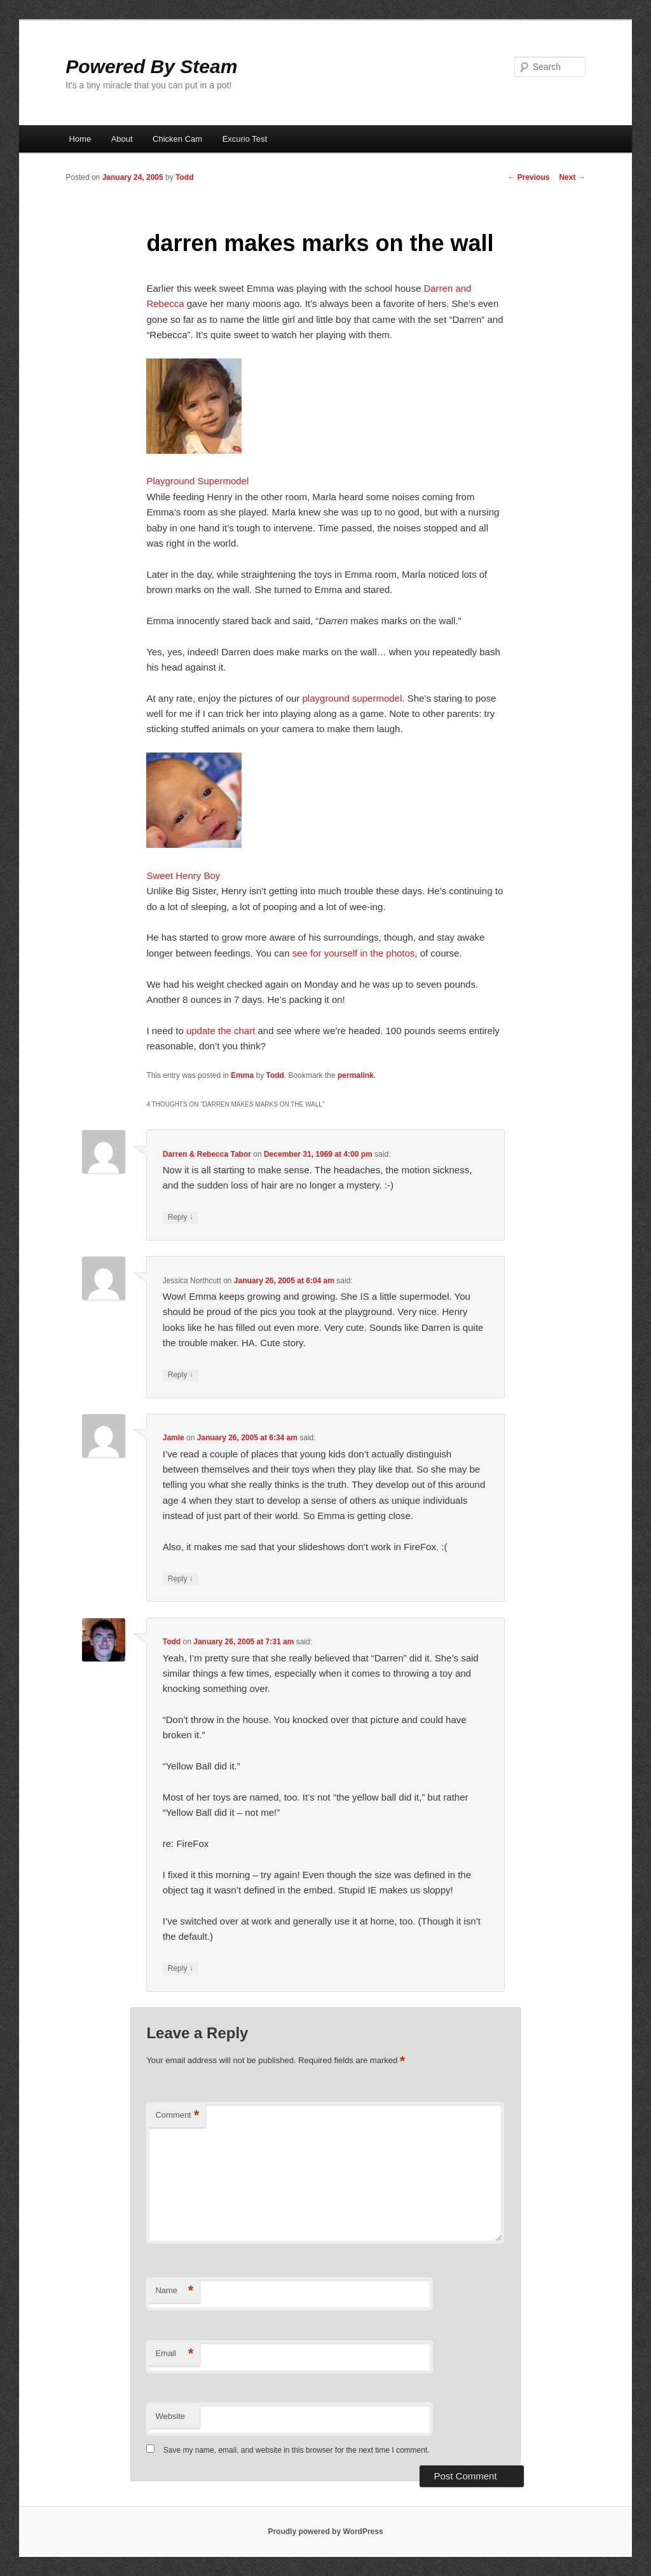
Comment (177, 2115)
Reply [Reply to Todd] (180, 1969)
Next (572, 177)
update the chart (220, 1030)
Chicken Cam (177, 139)
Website (170, 2416)
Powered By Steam (151, 66)
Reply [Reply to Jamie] (180, 1579)
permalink (356, 1075)
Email (174, 2354)
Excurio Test (245, 139)
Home (80, 139)
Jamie (173, 1437)
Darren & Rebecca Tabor (207, 1154)
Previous (528, 177)
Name (174, 2291)
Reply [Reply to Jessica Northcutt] (180, 1375)
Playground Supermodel (197, 480)
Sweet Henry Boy (183, 875)
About (122, 139)
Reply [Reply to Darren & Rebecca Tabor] (180, 1217)
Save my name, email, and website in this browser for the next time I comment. (296, 2450)
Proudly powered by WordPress (325, 2531)
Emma (242, 1075)
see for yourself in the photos (353, 953)
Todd (184, 177)
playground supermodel (352, 698)
